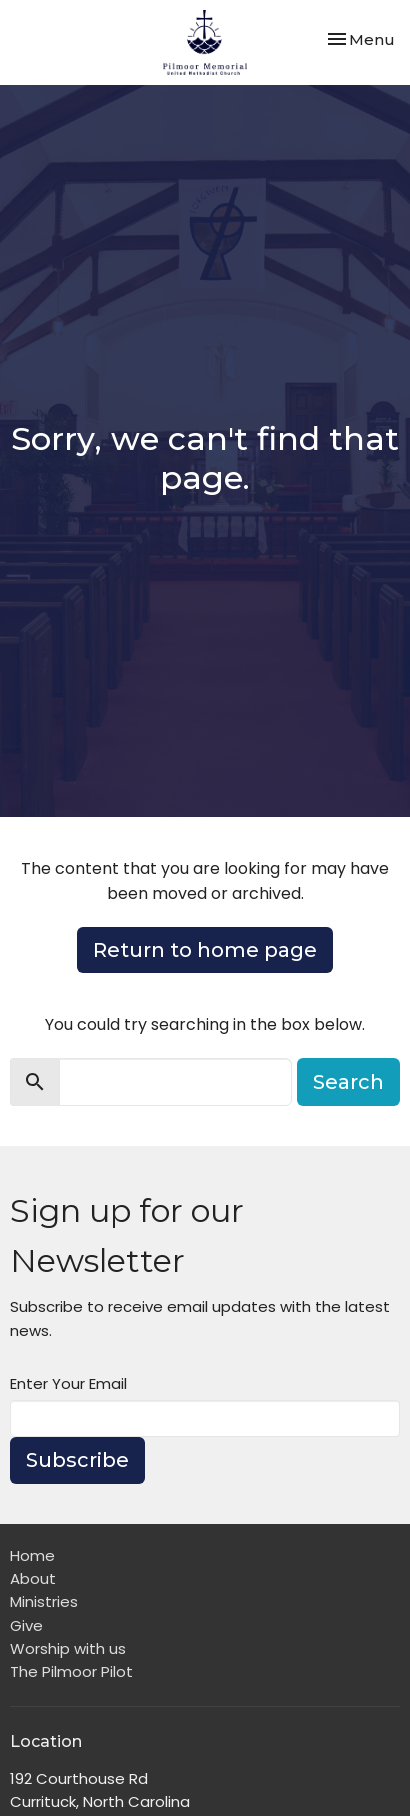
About (33, 1578)
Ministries (44, 1601)
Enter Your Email (68, 1383)
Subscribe (77, 1460)
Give (26, 1625)
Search (348, 1082)
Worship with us (68, 1648)
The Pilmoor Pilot (71, 1671)
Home (32, 1555)
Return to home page (205, 950)
